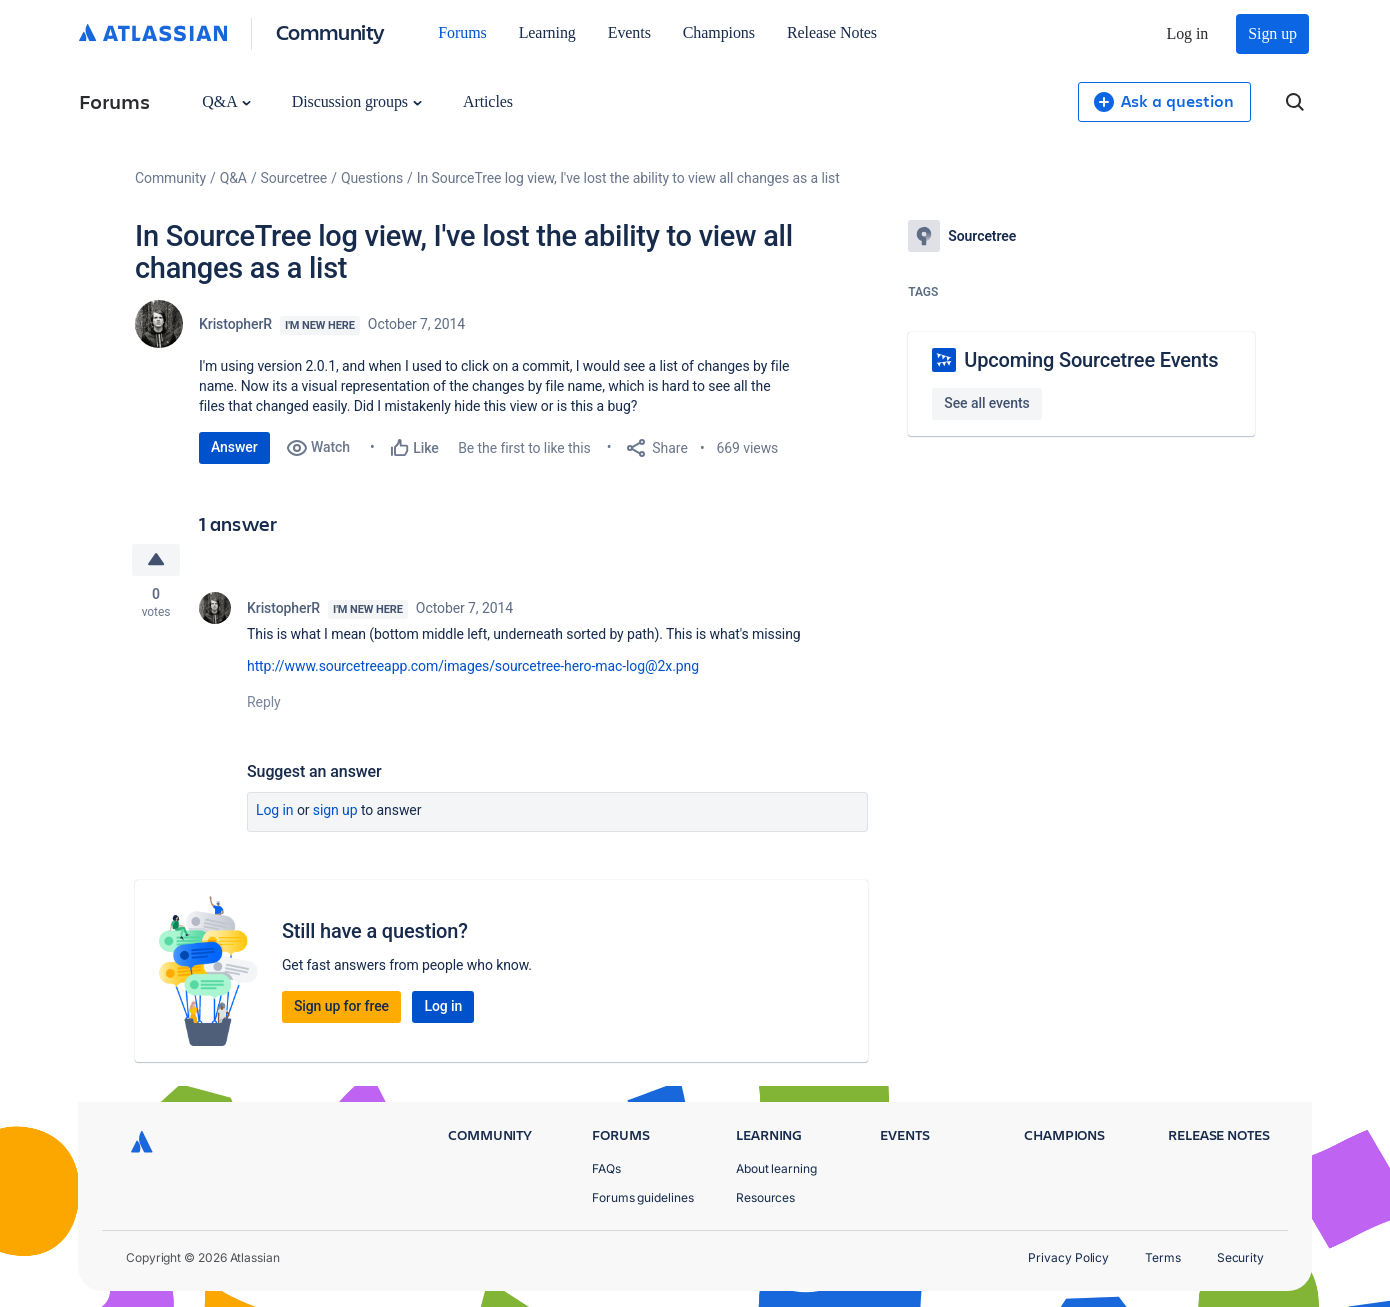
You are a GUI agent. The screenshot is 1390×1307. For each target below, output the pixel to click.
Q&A (226, 101)
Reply (264, 702)
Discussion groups (357, 101)
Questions (372, 178)
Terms (1163, 1257)
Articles (488, 101)
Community (330, 31)
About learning (776, 1168)
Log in (1188, 33)
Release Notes (832, 32)
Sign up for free (341, 1006)
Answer (234, 447)
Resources (765, 1197)
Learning (547, 32)
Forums (462, 32)
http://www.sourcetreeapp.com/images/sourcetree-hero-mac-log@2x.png (473, 666)
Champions (719, 32)
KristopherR (235, 324)
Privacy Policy (1068, 1257)
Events (629, 32)
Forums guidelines (643, 1197)
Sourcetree (294, 178)
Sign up (1272, 33)
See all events (986, 403)
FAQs (606, 1168)
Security (1240, 1257)
